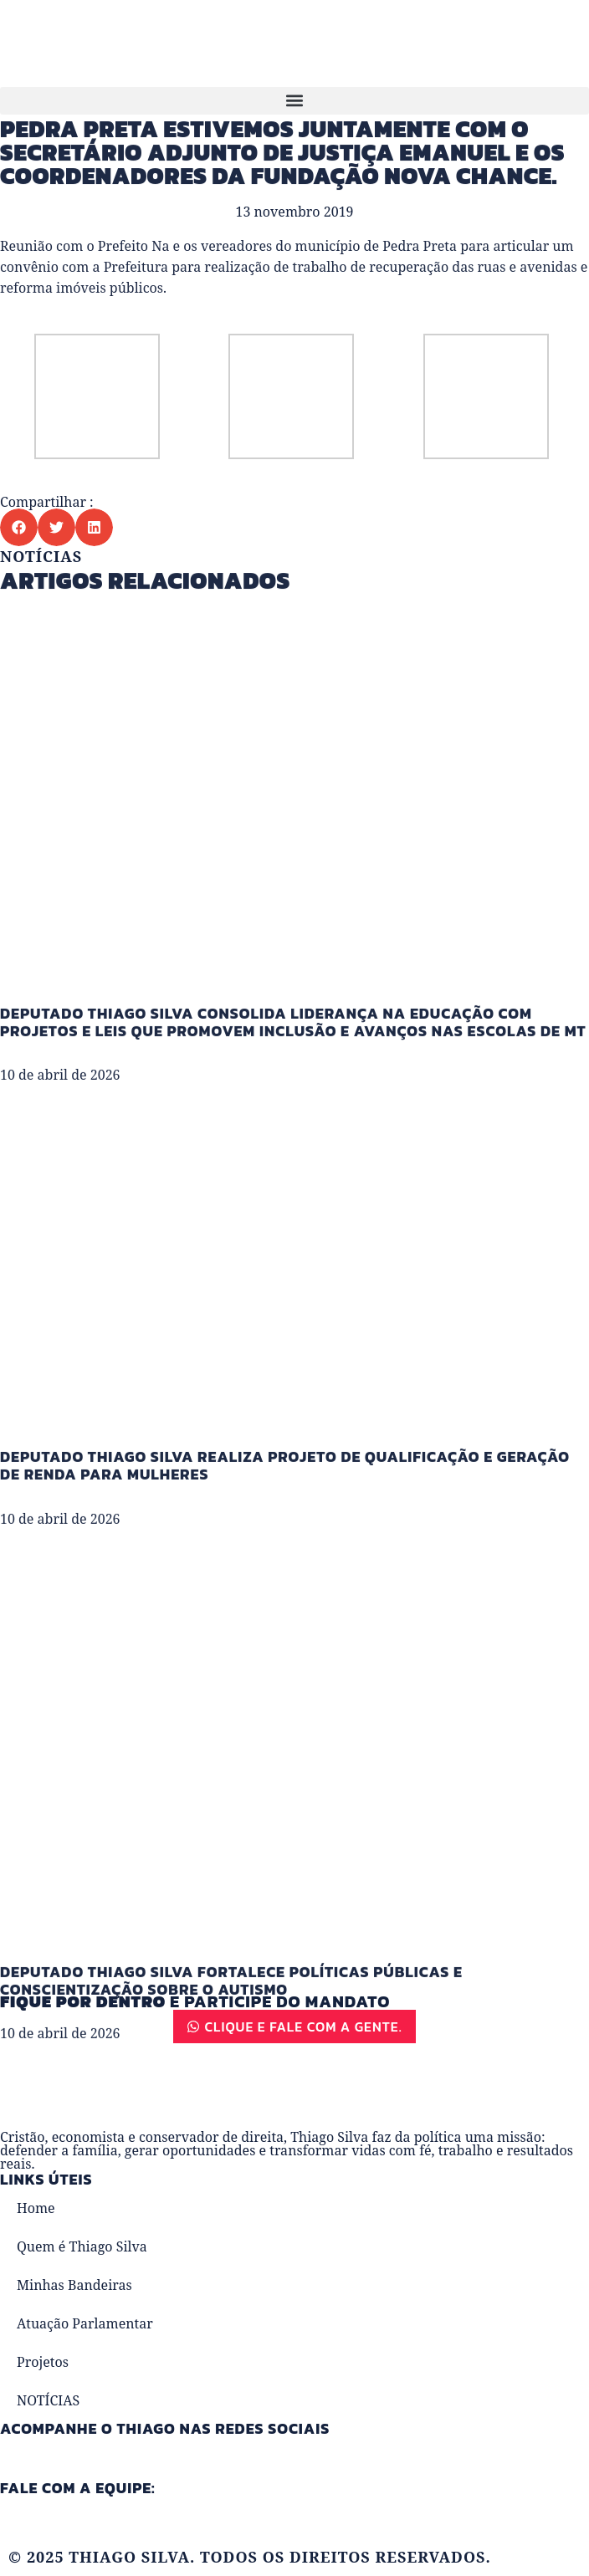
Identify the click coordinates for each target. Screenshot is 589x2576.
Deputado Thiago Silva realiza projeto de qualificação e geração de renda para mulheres (285, 1551)
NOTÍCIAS (48, 2400)
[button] (294, 101)
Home (36, 2208)
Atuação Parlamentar (85, 2323)
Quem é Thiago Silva (82, 2246)
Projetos (43, 2362)
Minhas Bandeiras (74, 2285)
